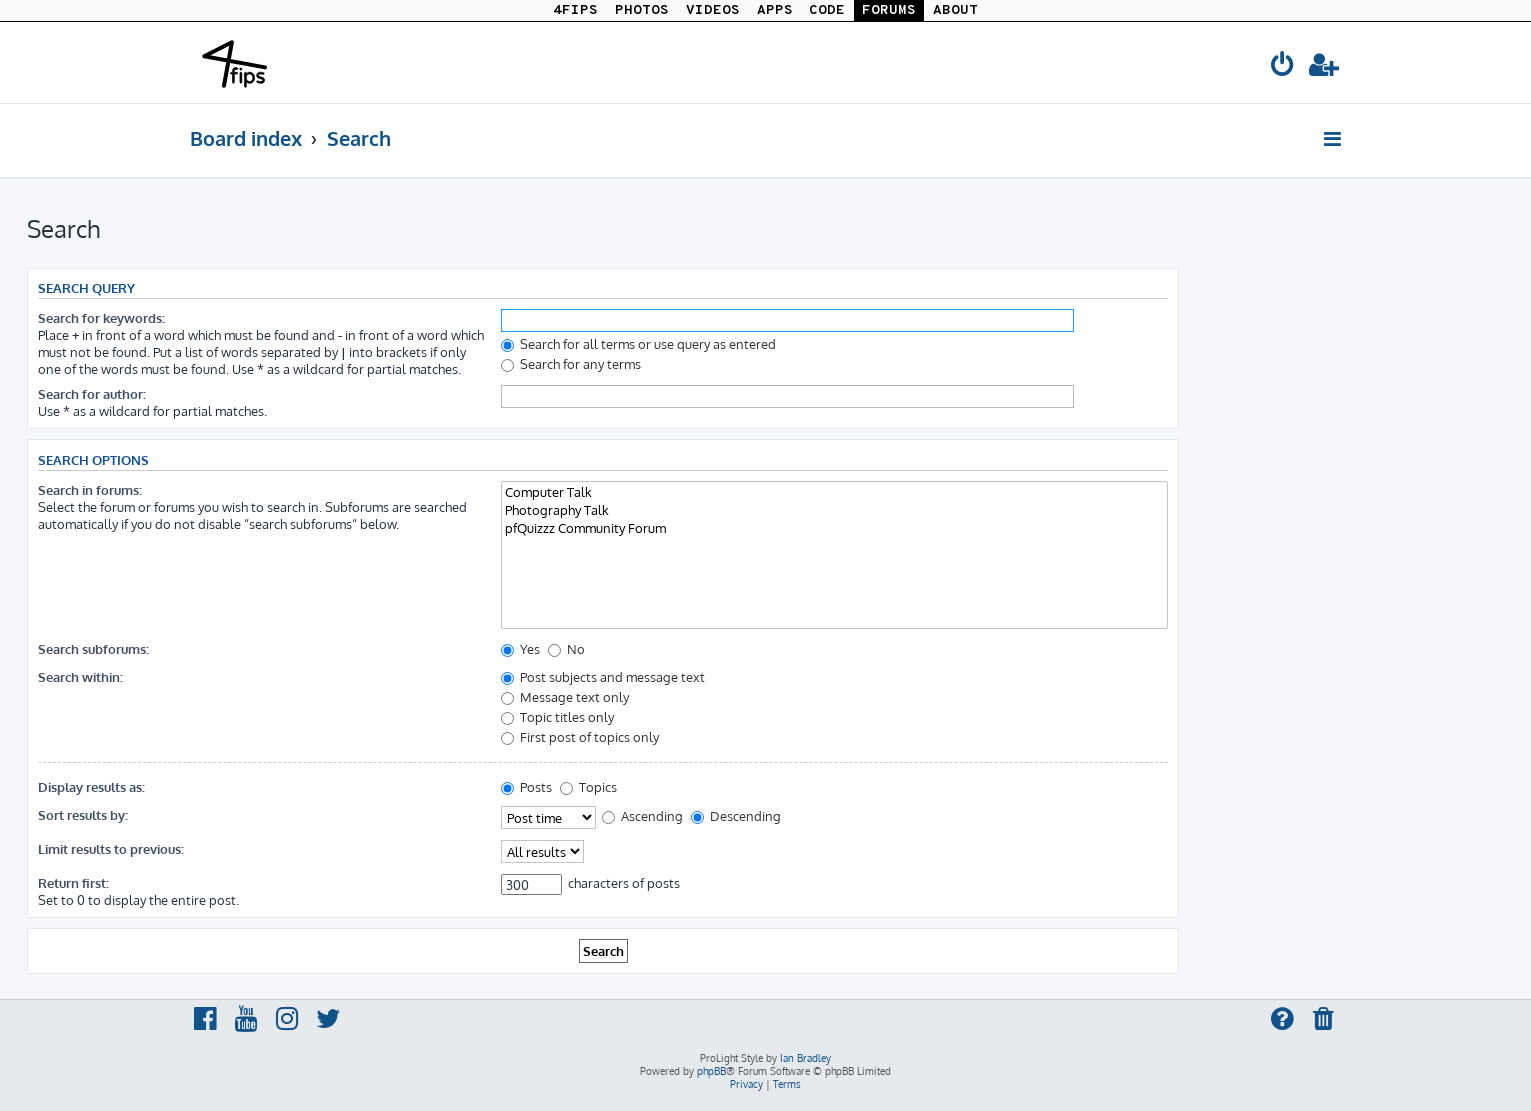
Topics (588, 786)
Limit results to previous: (111, 848)
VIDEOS (713, 10)
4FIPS (575, 10)
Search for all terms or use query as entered (638, 343)
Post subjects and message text (603, 676)
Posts (526, 786)
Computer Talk (834, 492)
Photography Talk (834, 510)
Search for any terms (571, 363)
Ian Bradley (805, 1058)
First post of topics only (580, 736)
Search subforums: (93, 648)
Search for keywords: (101, 317)
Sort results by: (83, 814)
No (566, 648)
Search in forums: (90, 489)
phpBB (711, 1071)
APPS (775, 10)
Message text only (565, 696)
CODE (827, 10)
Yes (520, 648)
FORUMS (889, 10)
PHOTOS (642, 10)
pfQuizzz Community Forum (834, 528)
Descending (736, 815)
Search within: (80, 676)
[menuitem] (1284, 67)
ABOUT (955, 10)
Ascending (642, 815)
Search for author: (92, 393)
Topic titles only (557, 716)
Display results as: (91, 786)
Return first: (73, 882)
